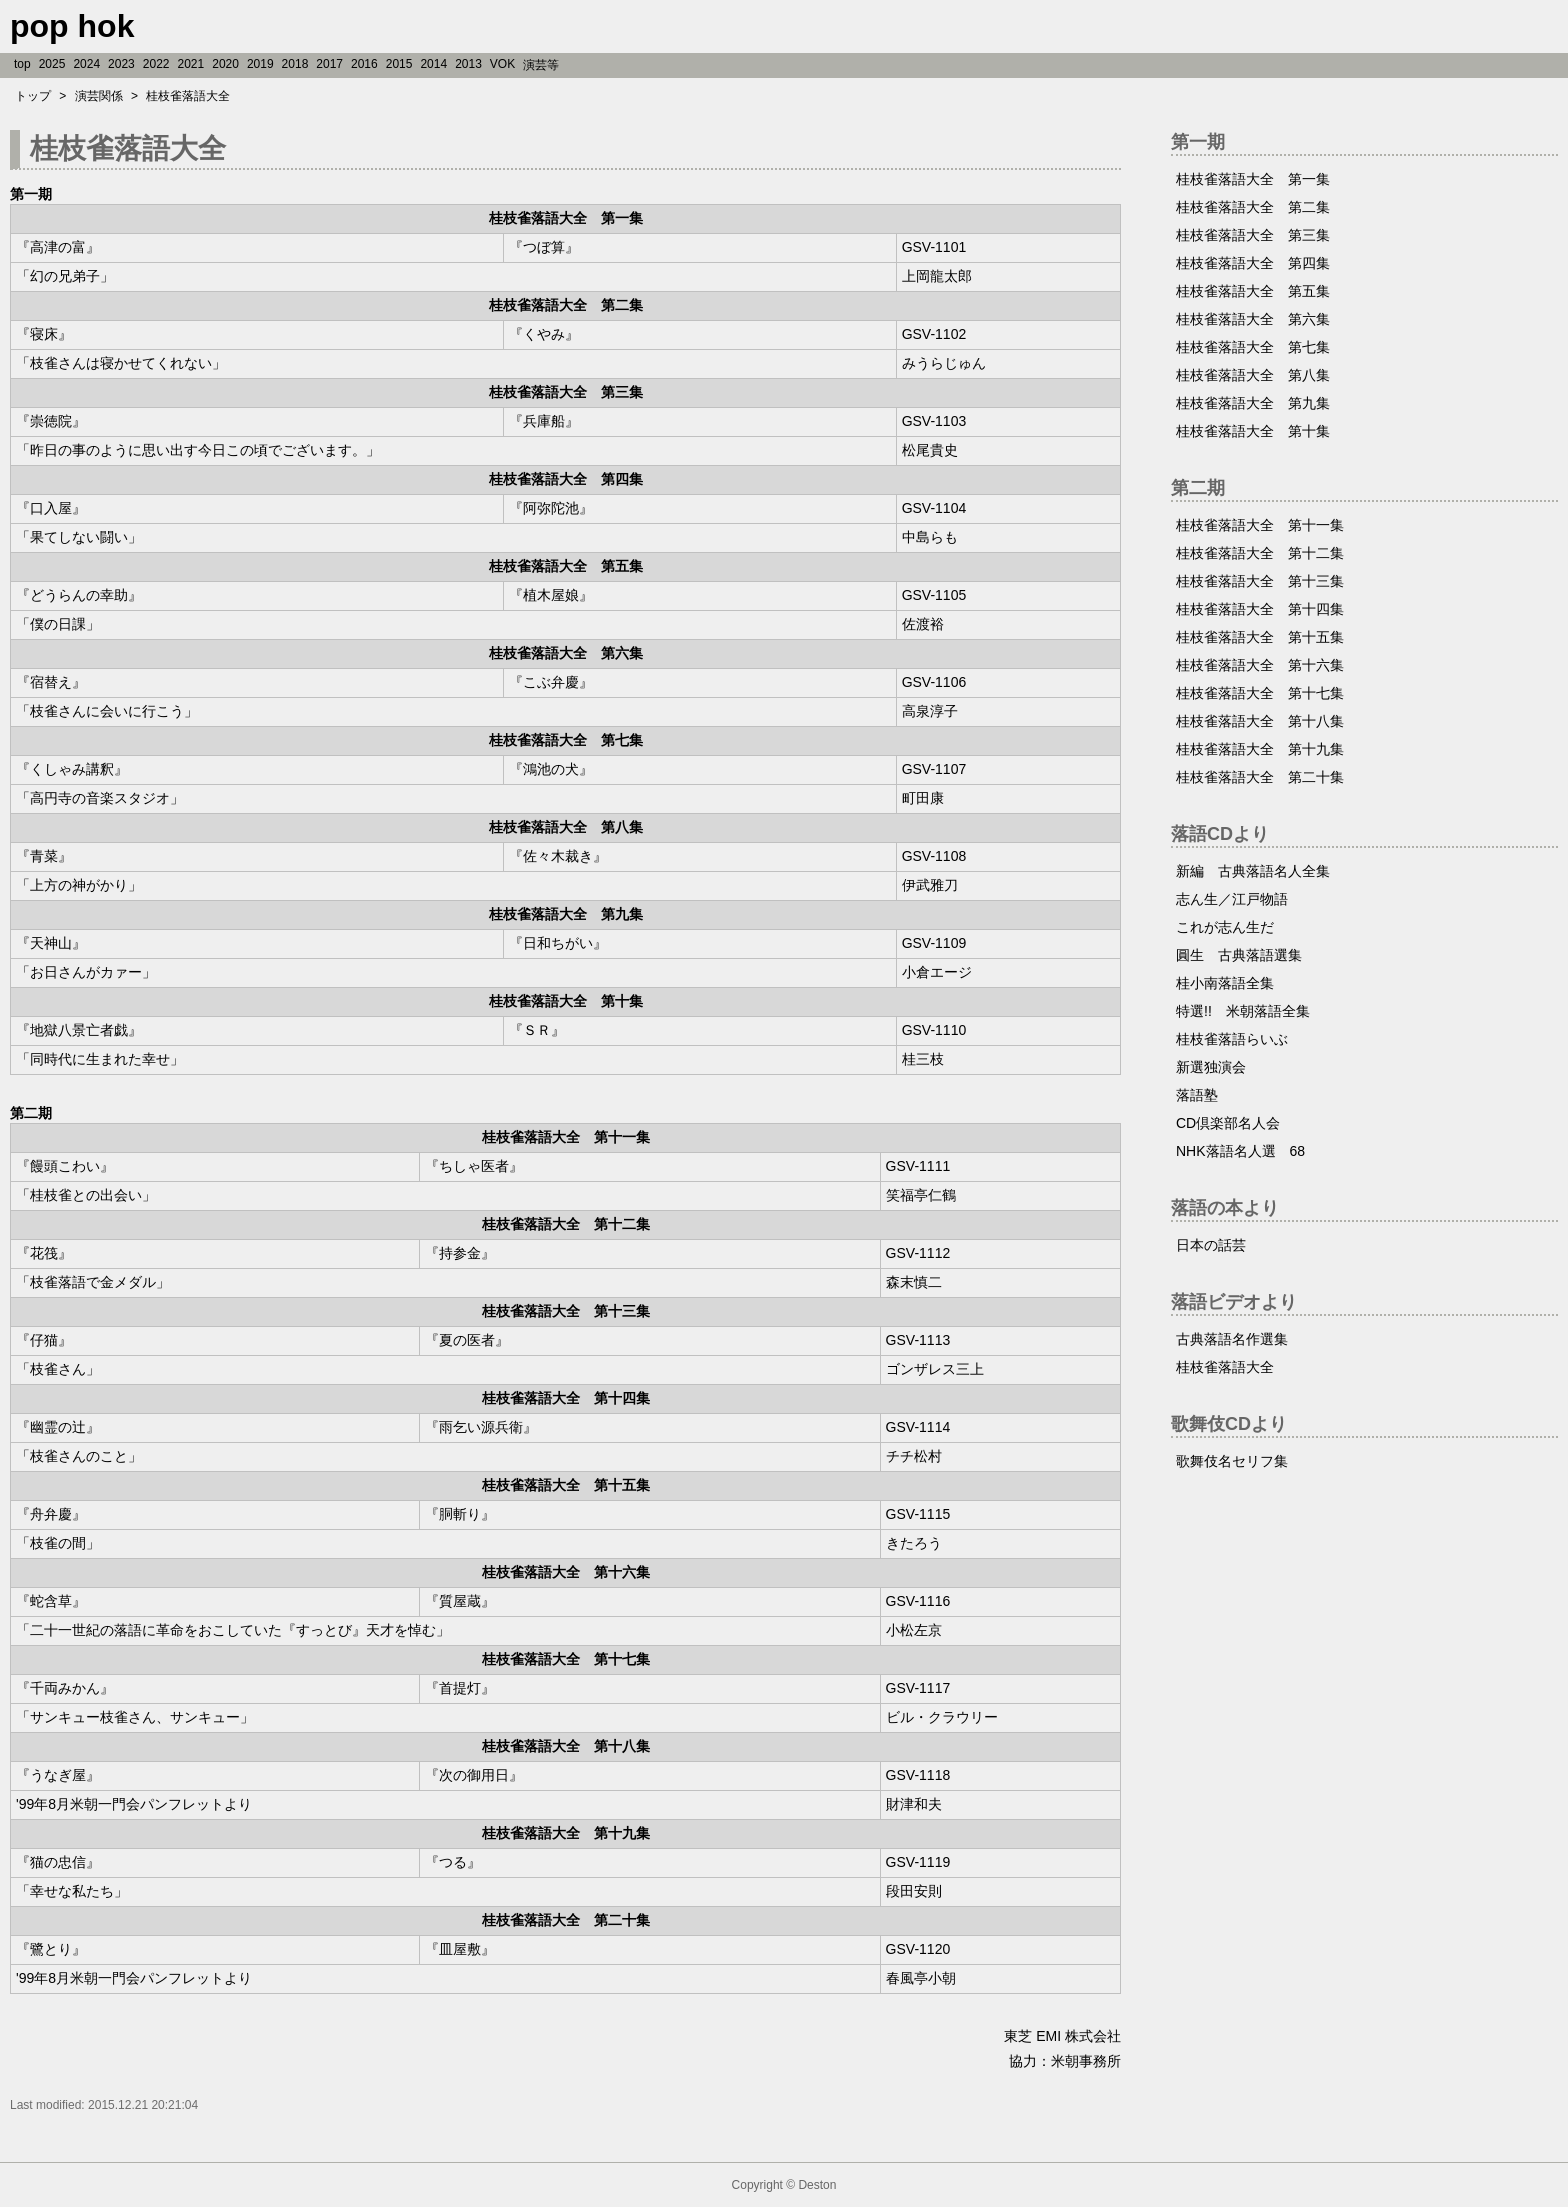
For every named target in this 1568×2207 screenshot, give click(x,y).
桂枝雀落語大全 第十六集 (1260, 665)
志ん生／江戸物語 (1232, 899)
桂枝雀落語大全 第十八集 (1260, 721)
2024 (86, 64)
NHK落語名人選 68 (1240, 1151)
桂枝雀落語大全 (188, 96)
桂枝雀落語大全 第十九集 (1260, 749)
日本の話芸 (1211, 1245)
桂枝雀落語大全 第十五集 (1260, 637)
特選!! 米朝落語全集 (1243, 1011)
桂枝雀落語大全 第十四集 (1260, 609)
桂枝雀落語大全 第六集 (1253, 319)
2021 (191, 64)
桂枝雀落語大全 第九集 (1253, 403)
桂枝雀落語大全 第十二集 (1260, 553)
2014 (433, 64)
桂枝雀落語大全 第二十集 (1260, 777)
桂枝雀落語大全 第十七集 (1260, 693)
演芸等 (541, 65)
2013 (468, 64)
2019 (260, 64)
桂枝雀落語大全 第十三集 (1260, 581)
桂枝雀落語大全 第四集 (1253, 263)
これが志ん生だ (1225, 927)
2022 (156, 64)
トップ (33, 96)
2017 (329, 64)
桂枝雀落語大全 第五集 (1253, 291)
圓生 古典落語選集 (1239, 955)
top (22, 64)
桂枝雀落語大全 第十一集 (1260, 525)
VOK (502, 64)
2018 (295, 64)
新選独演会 (1211, 1067)
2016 (364, 64)
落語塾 (1197, 1095)
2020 (225, 64)
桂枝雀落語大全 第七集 (1253, 347)
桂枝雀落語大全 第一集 (1253, 179)
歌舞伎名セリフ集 (1232, 1461)
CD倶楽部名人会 (1228, 1123)
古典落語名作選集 (1232, 1339)
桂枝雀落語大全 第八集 (1253, 375)
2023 (121, 64)
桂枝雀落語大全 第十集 (1253, 431)
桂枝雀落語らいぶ (1232, 1039)
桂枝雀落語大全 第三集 (1253, 235)
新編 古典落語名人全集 (1253, 871)
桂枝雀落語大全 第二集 (1253, 207)
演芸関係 (99, 96)
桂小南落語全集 (1225, 983)
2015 (399, 64)
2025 (52, 64)
